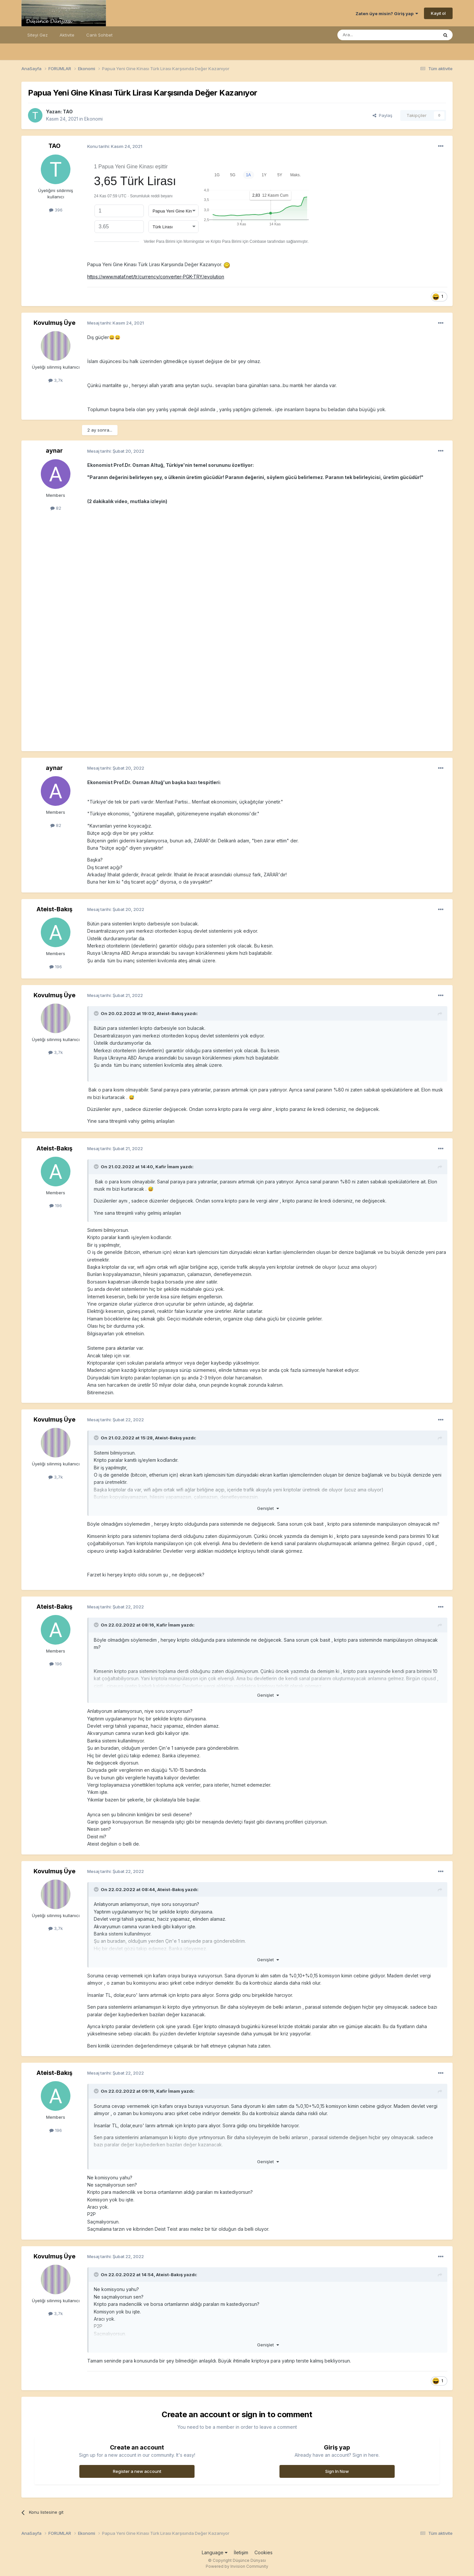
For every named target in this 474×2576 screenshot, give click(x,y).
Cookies (263, 2552)
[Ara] (371, 35)
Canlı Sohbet (99, 35)
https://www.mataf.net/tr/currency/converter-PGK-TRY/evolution (155, 276)
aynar (54, 450)
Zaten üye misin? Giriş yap (387, 13)
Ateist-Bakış (54, 909)
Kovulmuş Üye (54, 322)
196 (55, 966)
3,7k (55, 380)
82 (55, 508)
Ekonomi (93, 119)
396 (56, 209)
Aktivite (67, 35)
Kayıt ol (438, 13)
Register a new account (137, 2471)
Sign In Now (337, 2471)
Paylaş (382, 115)
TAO (68, 111)
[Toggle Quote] (97, 1013)
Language (214, 2552)
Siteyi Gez (37, 35)
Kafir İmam (167, 1166)
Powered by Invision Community (237, 2566)
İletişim (241, 2552)
